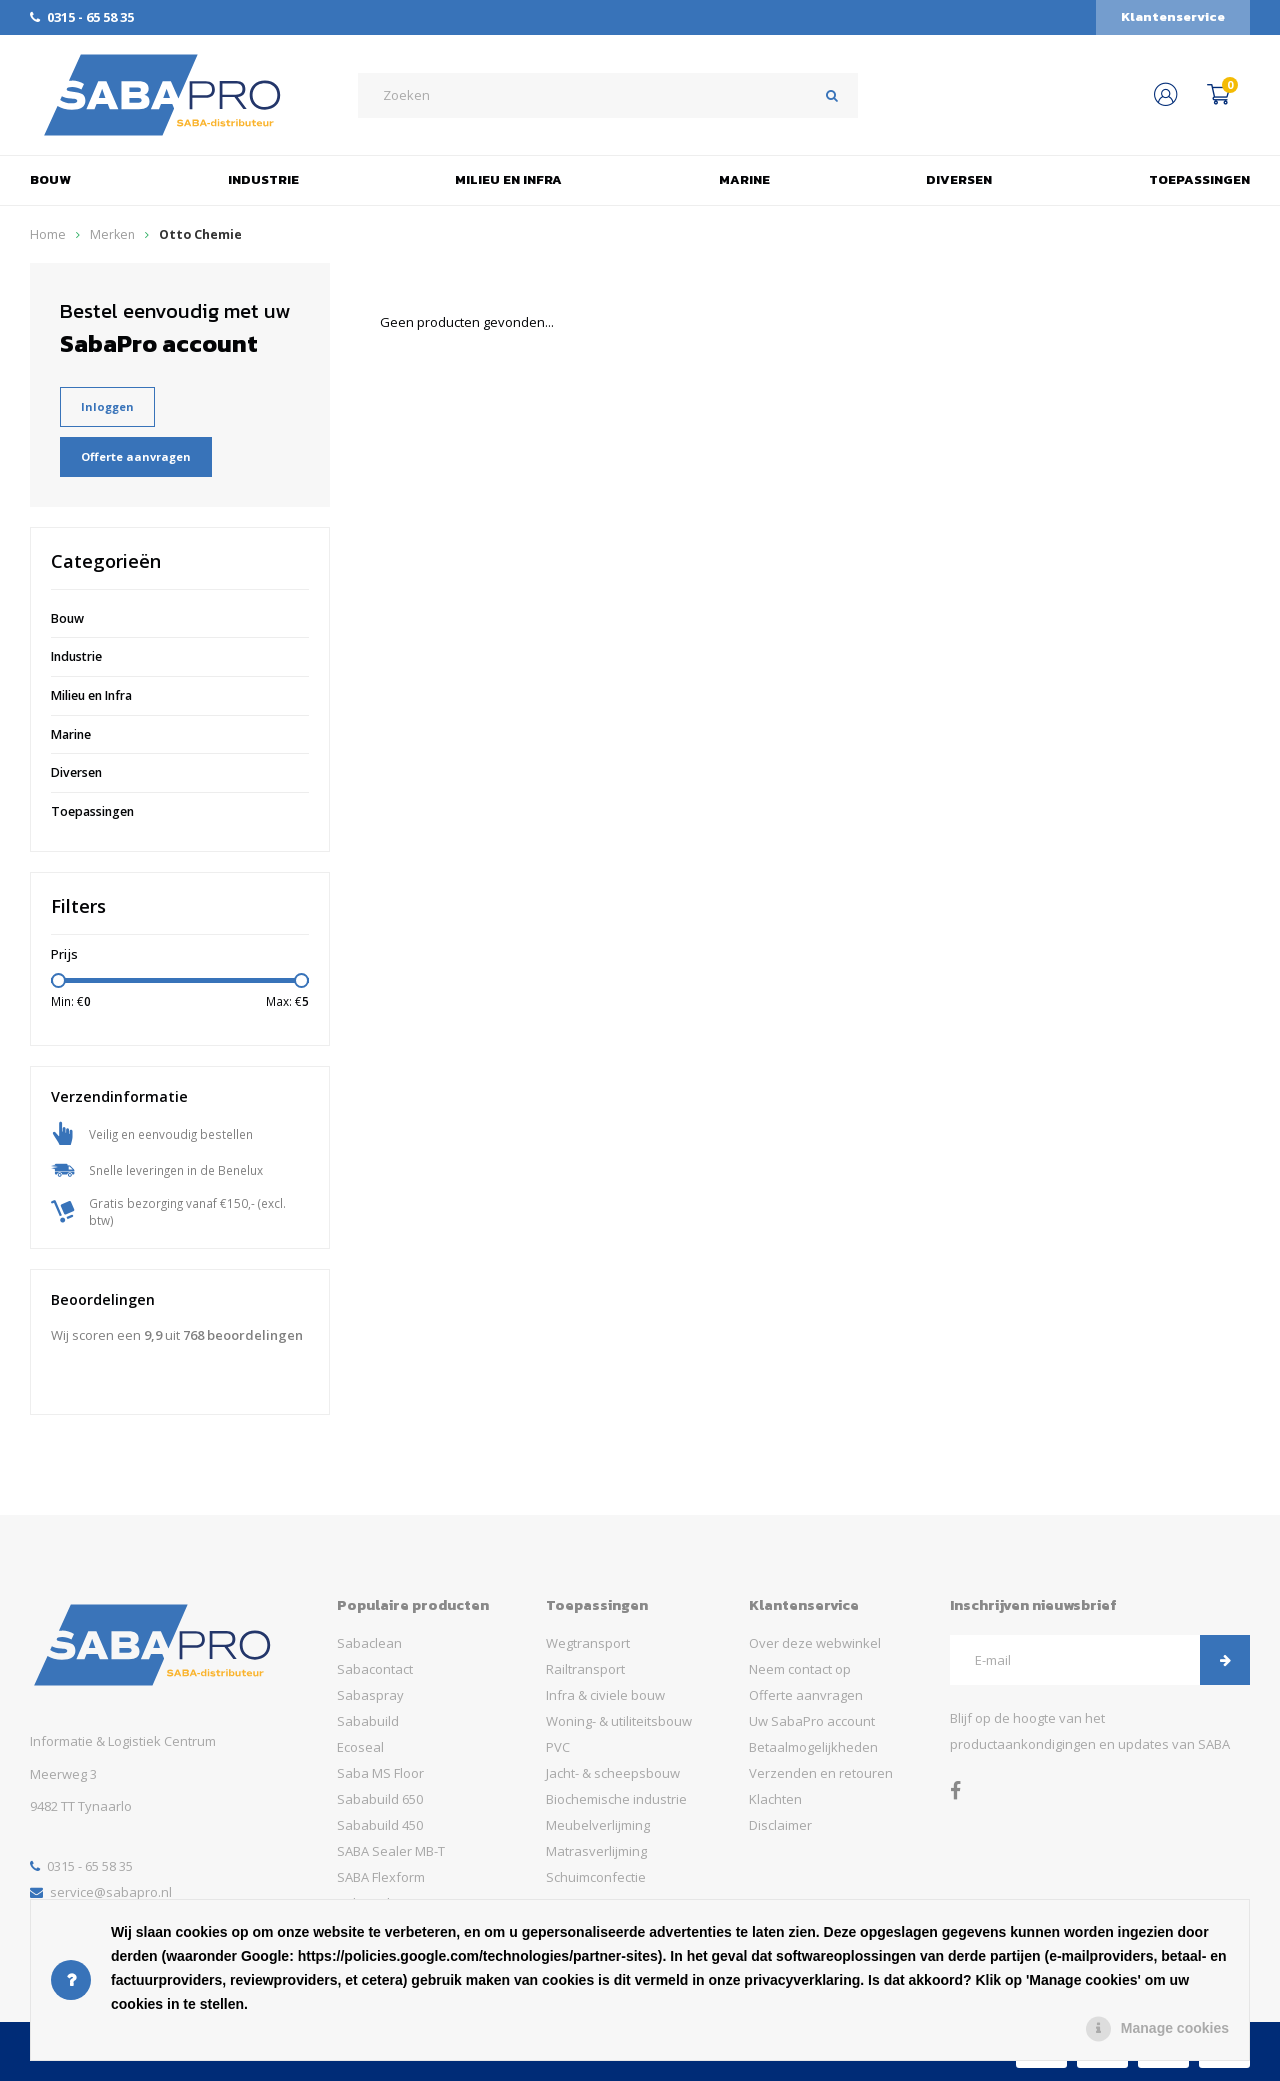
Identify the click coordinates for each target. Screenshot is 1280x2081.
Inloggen (107, 406)
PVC (558, 1747)
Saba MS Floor (380, 1773)
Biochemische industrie (616, 1799)
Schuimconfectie (596, 1877)
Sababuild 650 (380, 1799)
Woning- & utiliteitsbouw (619, 1721)
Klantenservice (1173, 16)
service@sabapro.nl (101, 1892)
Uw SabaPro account (812, 1721)
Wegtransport (588, 1643)
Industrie (263, 179)
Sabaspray (370, 1695)
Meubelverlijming (598, 1825)
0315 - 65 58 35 (82, 17)
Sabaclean (369, 1643)
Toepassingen (1199, 179)
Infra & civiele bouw (605, 1695)
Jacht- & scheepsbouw (613, 1773)
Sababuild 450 (380, 1825)
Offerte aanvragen (136, 456)
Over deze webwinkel (815, 1643)
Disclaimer (780, 1825)
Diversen (959, 179)
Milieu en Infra (508, 179)
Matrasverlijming (596, 1851)
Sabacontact (375, 1669)
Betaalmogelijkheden (813, 1747)
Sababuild (368, 1721)
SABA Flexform (381, 1877)
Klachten (775, 1799)
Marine (744, 179)
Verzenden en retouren (821, 1773)
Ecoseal (360, 1747)
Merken (112, 234)
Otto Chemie (200, 234)
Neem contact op (800, 1669)
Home (48, 234)
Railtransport (585, 1669)
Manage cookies (1175, 2028)
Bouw (50, 179)
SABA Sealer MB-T (391, 1851)
